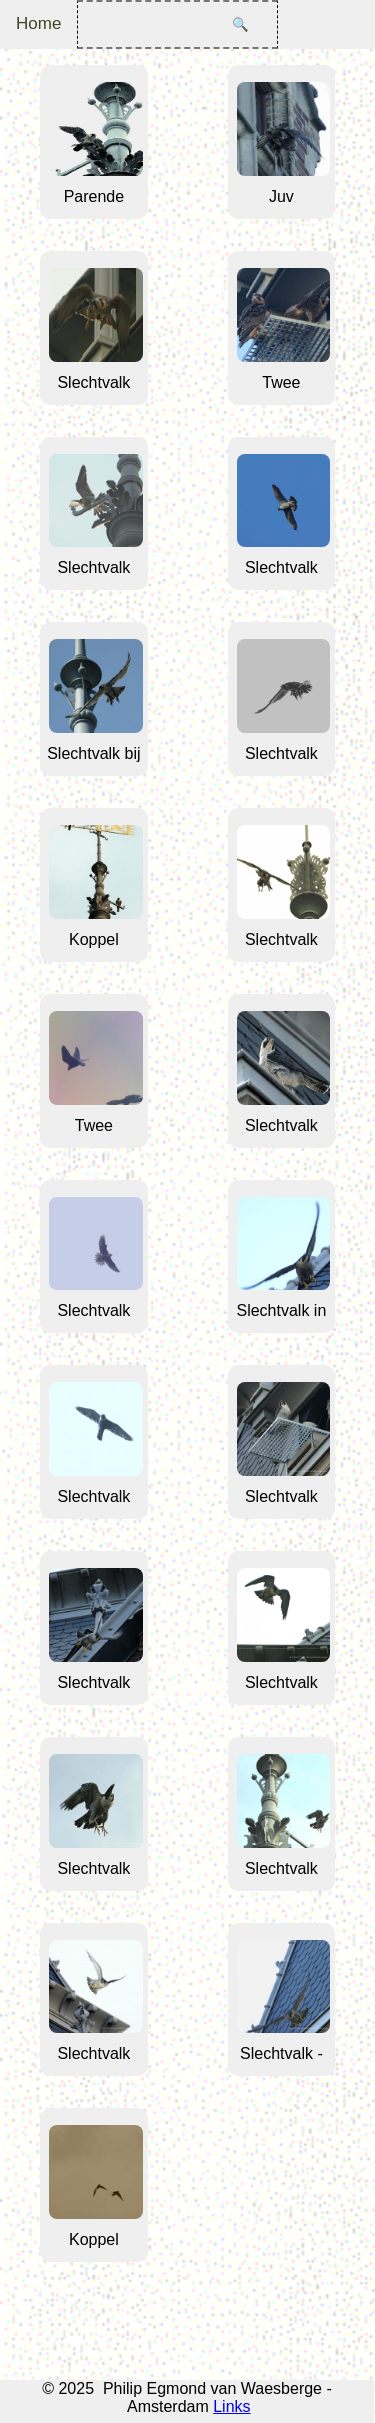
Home (38, 23)
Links (231, 2406)
